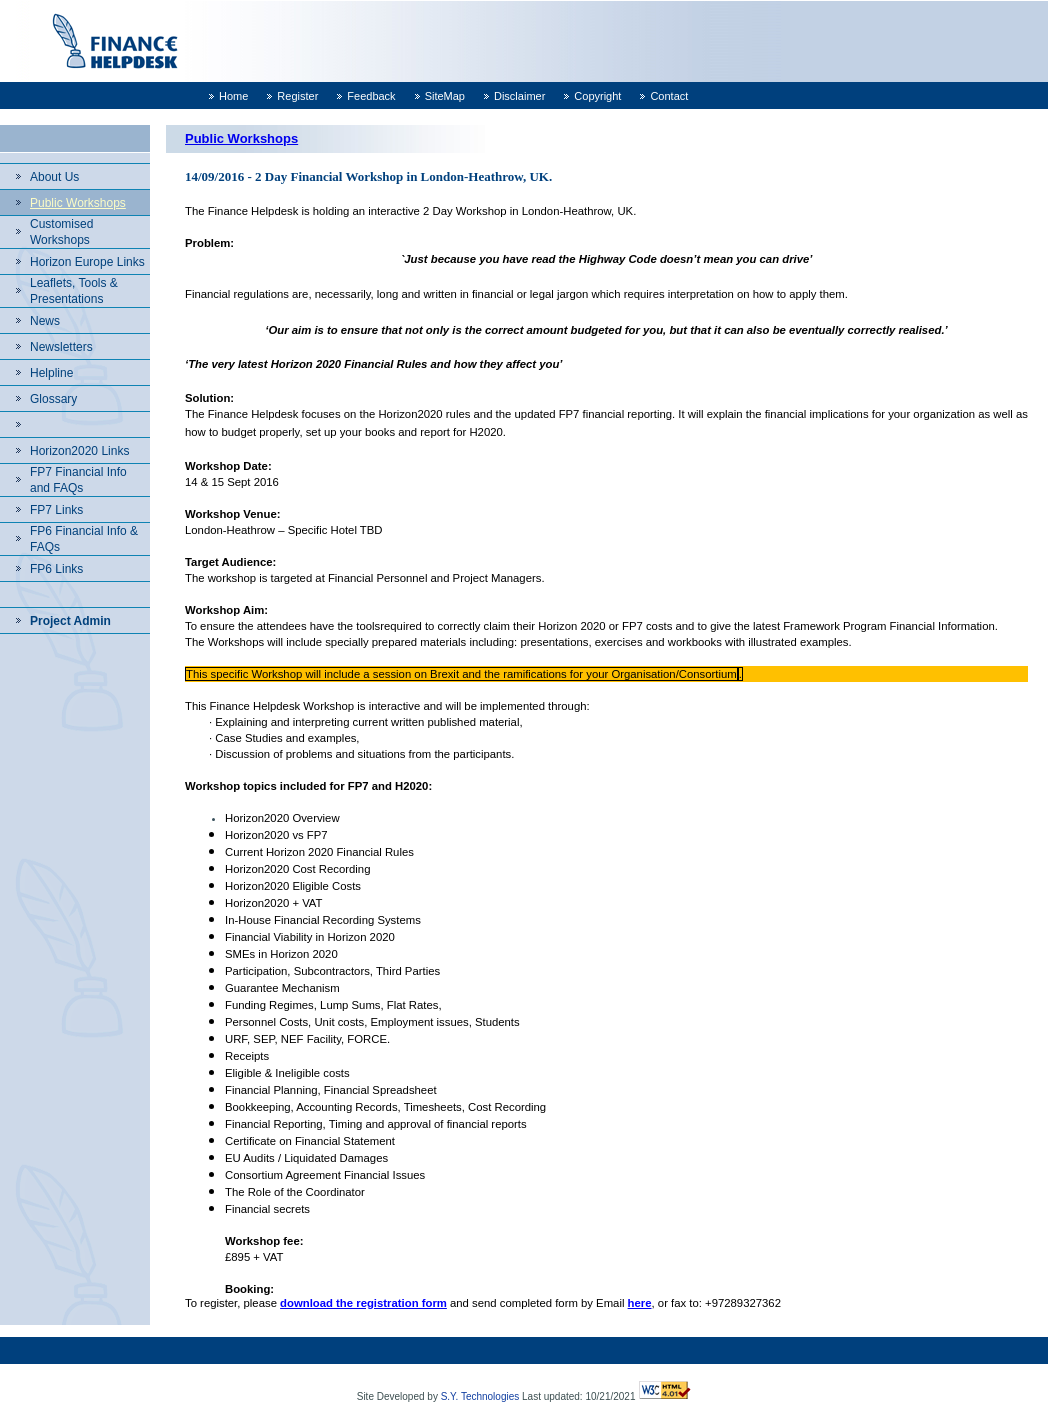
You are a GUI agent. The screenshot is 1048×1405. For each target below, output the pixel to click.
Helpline (51, 373)
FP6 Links (56, 569)
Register (297, 96)
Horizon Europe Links (87, 262)
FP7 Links (56, 510)
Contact (669, 96)
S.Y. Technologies (480, 1396)
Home (233, 96)
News (45, 321)
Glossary (53, 399)
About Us (54, 177)
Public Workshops (78, 203)
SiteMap (445, 96)
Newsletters (61, 347)
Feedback (371, 96)
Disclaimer (519, 96)
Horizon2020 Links (79, 451)
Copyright (597, 96)
